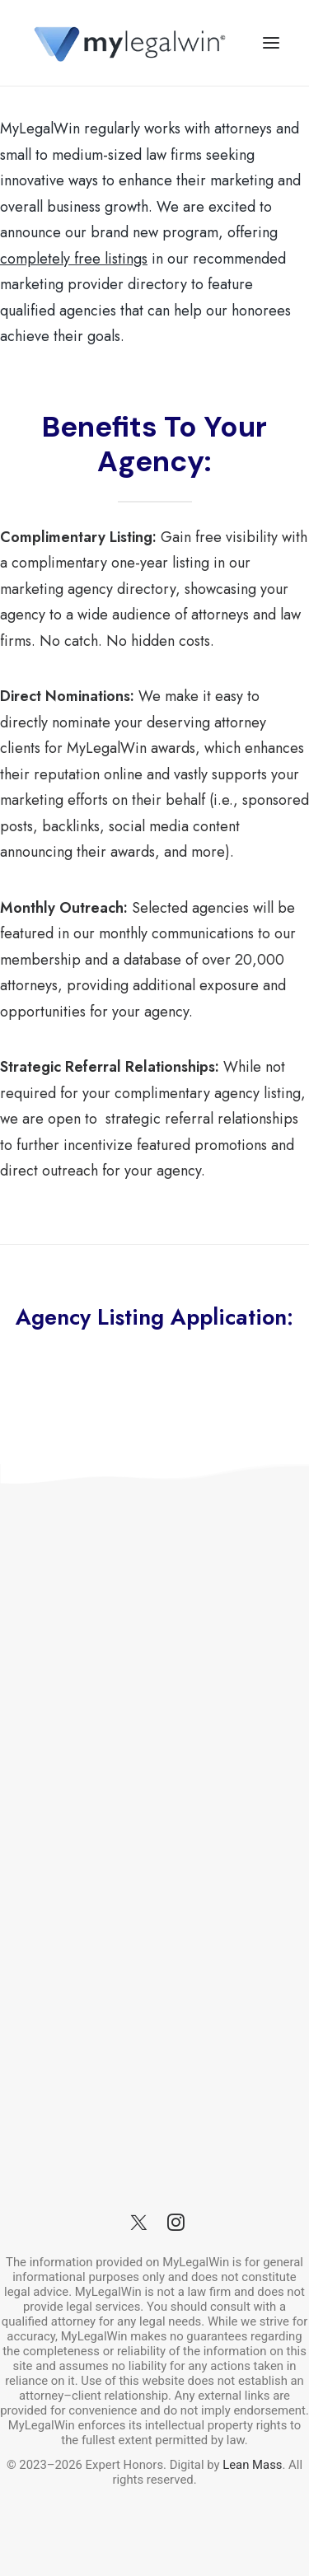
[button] (271, 43)
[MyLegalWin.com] (128, 42)
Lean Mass (251, 2464)
